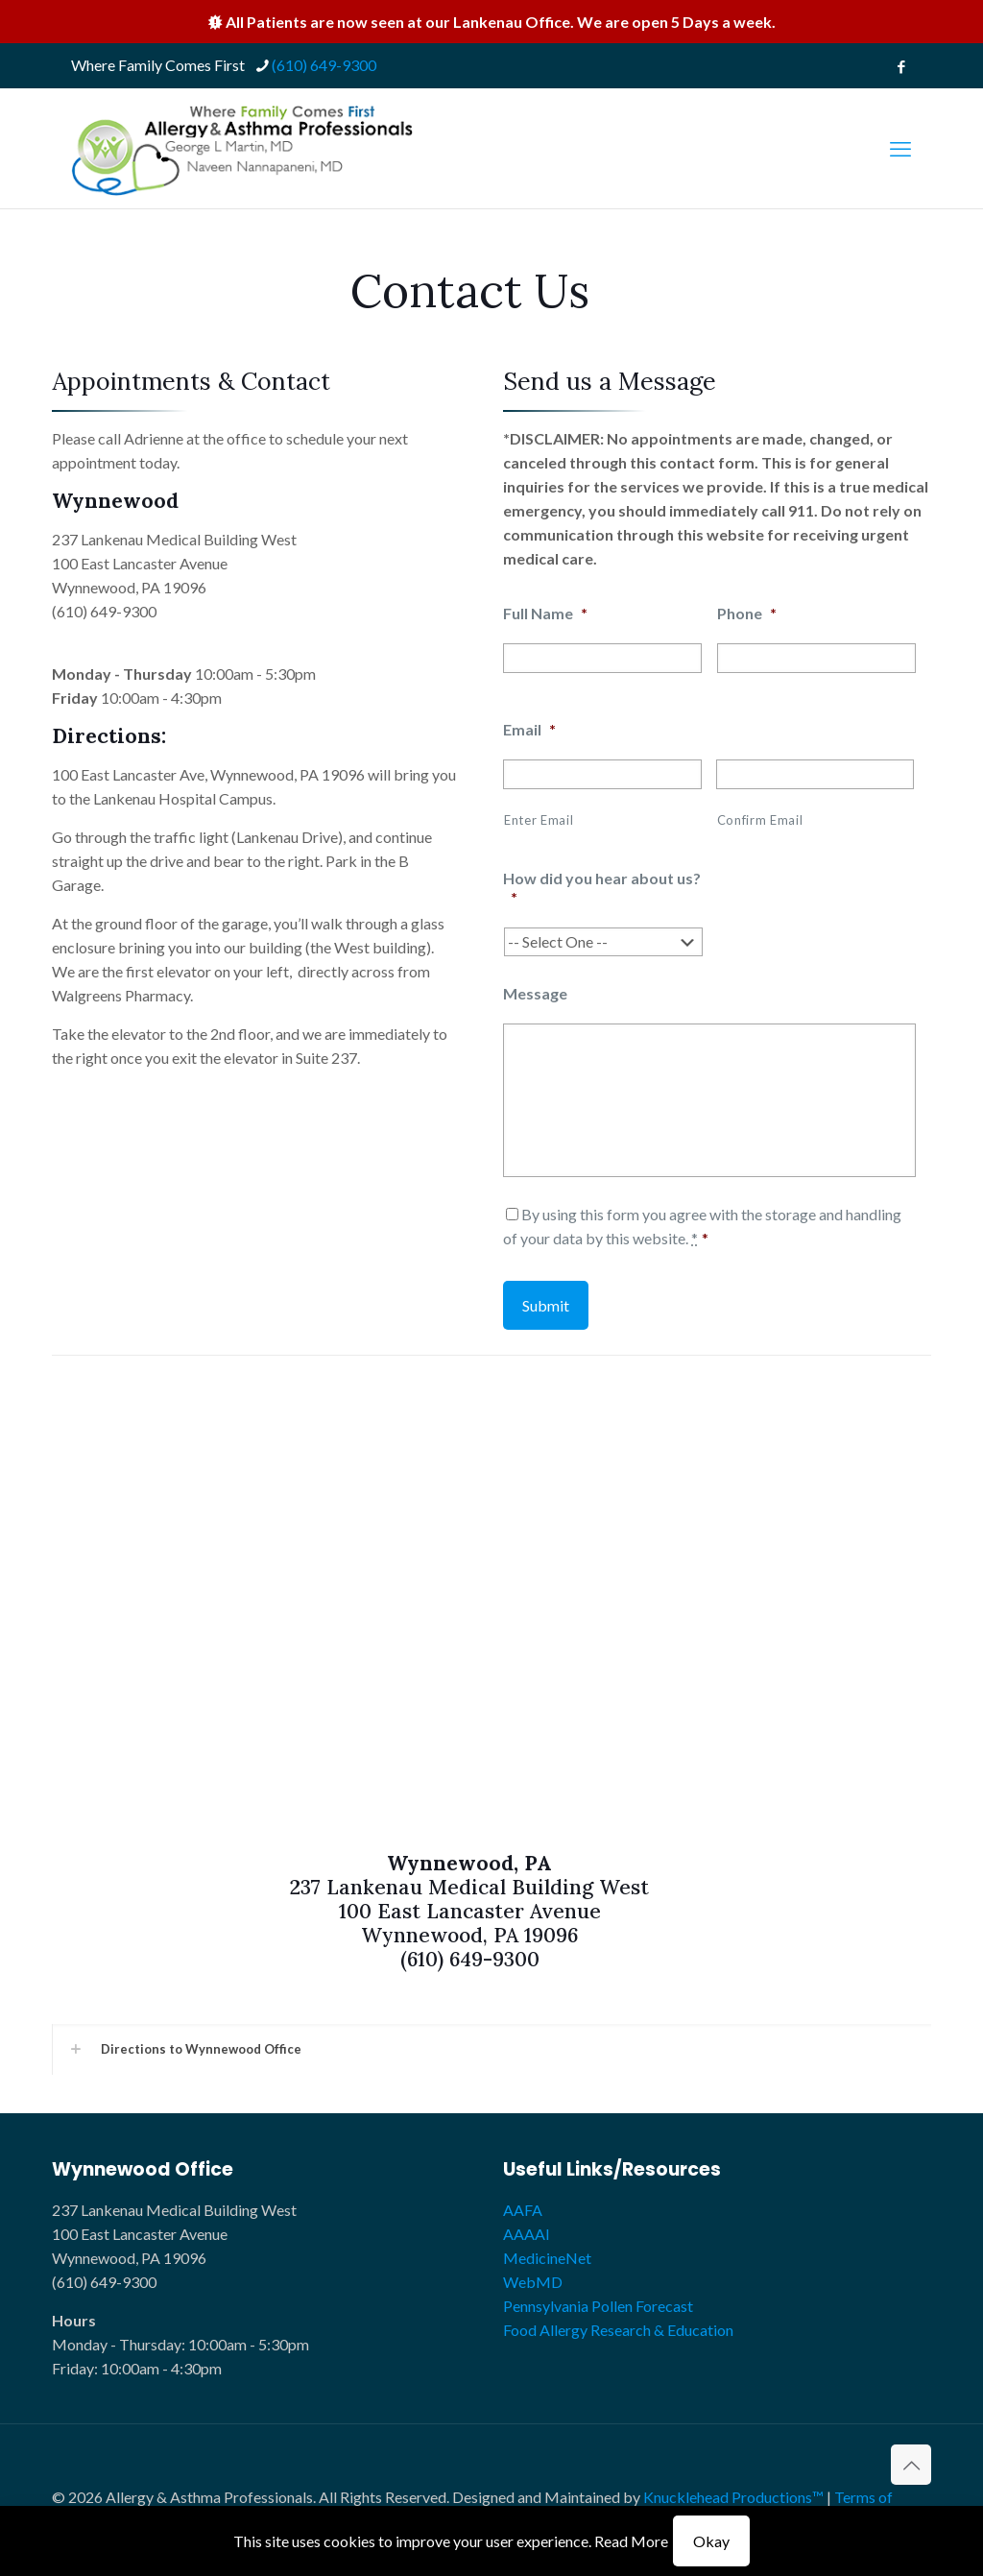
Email (529, 729)
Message (535, 993)
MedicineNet (547, 2258)
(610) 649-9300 (104, 611)
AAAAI (526, 2234)
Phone (747, 613)
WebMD (533, 2282)
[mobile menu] (900, 148)
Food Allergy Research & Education (618, 2330)
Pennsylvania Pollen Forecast (598, 2306)
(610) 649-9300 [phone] (324, 65)
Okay (711, 2541)
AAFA (522, 2210)
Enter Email (538, 820)
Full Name (545, 613)
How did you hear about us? (602, 888)
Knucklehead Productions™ (733, 2497)
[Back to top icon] (911, 2464)
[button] (491, 2049)
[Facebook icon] (901, 66)
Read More (631, 2541)
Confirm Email (760, 820)
